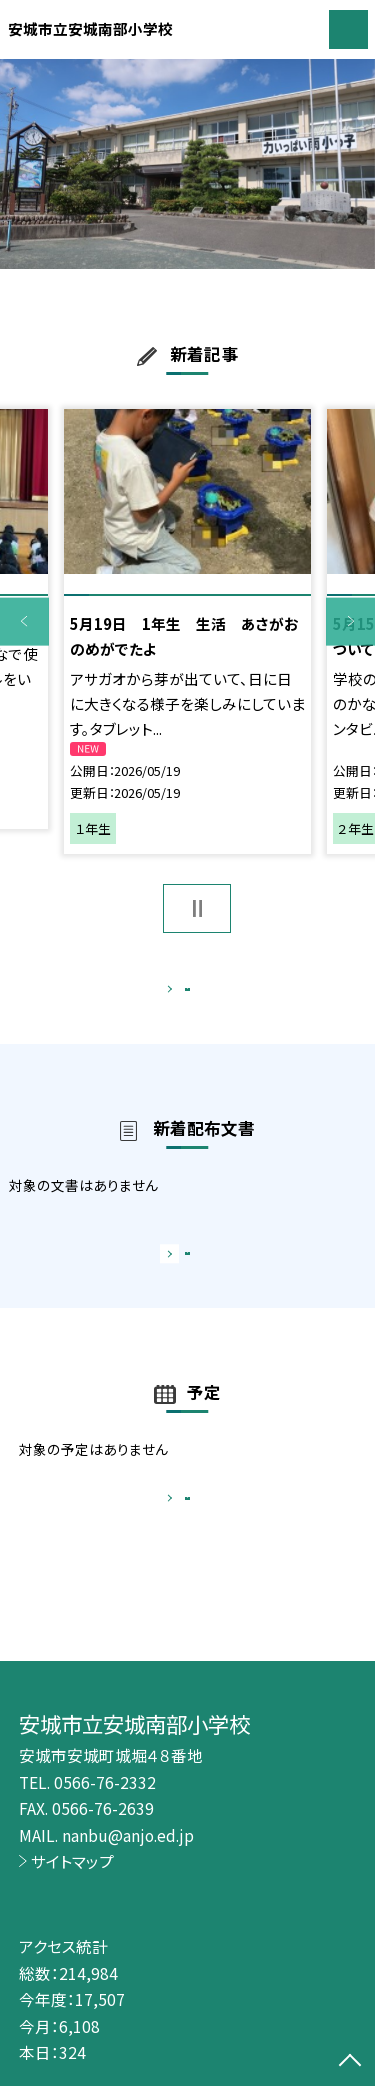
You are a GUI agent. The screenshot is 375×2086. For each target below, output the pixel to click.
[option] (187, 164)
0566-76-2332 (105, 1782)
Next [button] (350, 621)
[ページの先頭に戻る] (350, 2062)
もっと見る (177, 993)
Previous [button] (24, 621)
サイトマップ (72, 1861)
